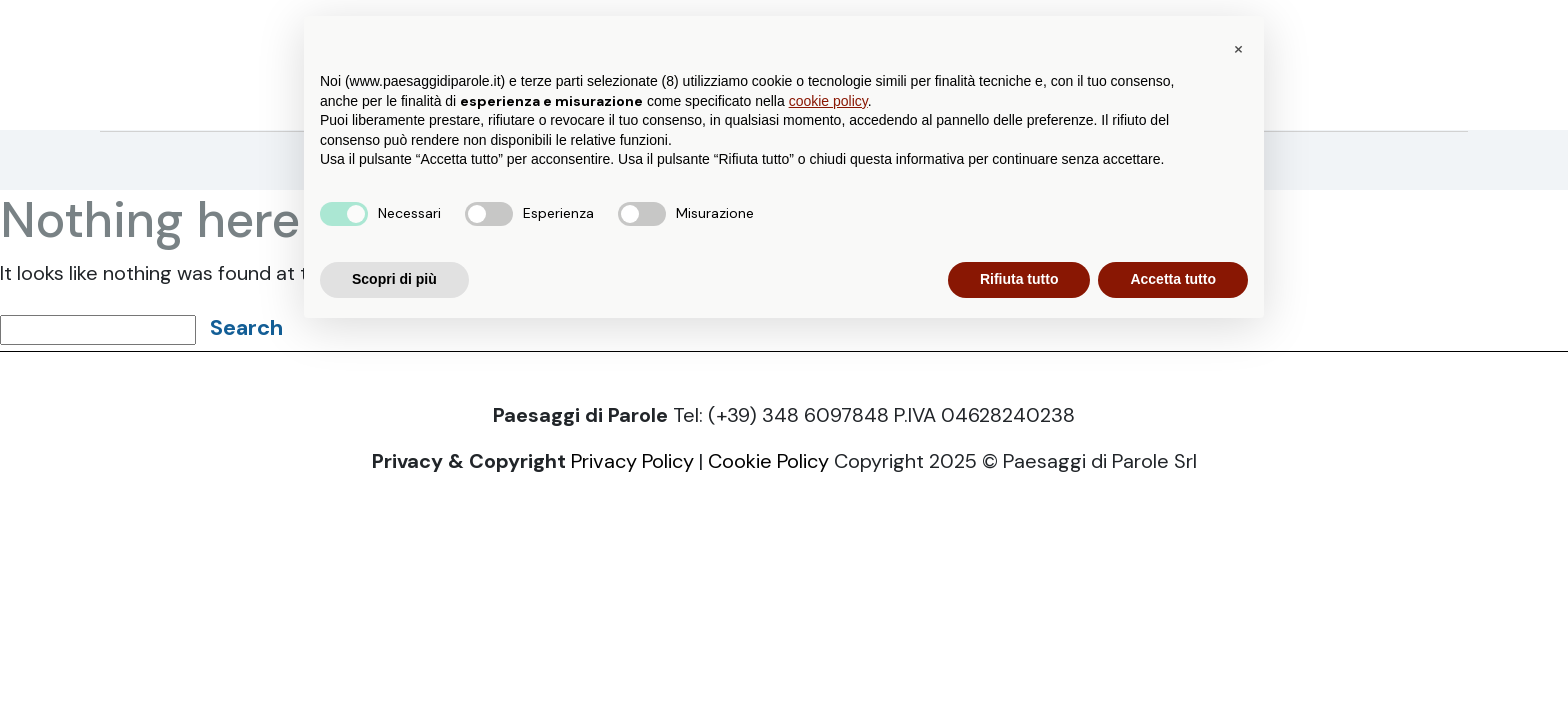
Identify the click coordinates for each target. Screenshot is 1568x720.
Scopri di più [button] (394, 279)
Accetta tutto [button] (1173, 279)
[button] (1238, 48)
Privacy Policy (632, 461)
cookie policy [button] (828, 101)
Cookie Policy (768, 461)
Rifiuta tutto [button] (1019, 279)
